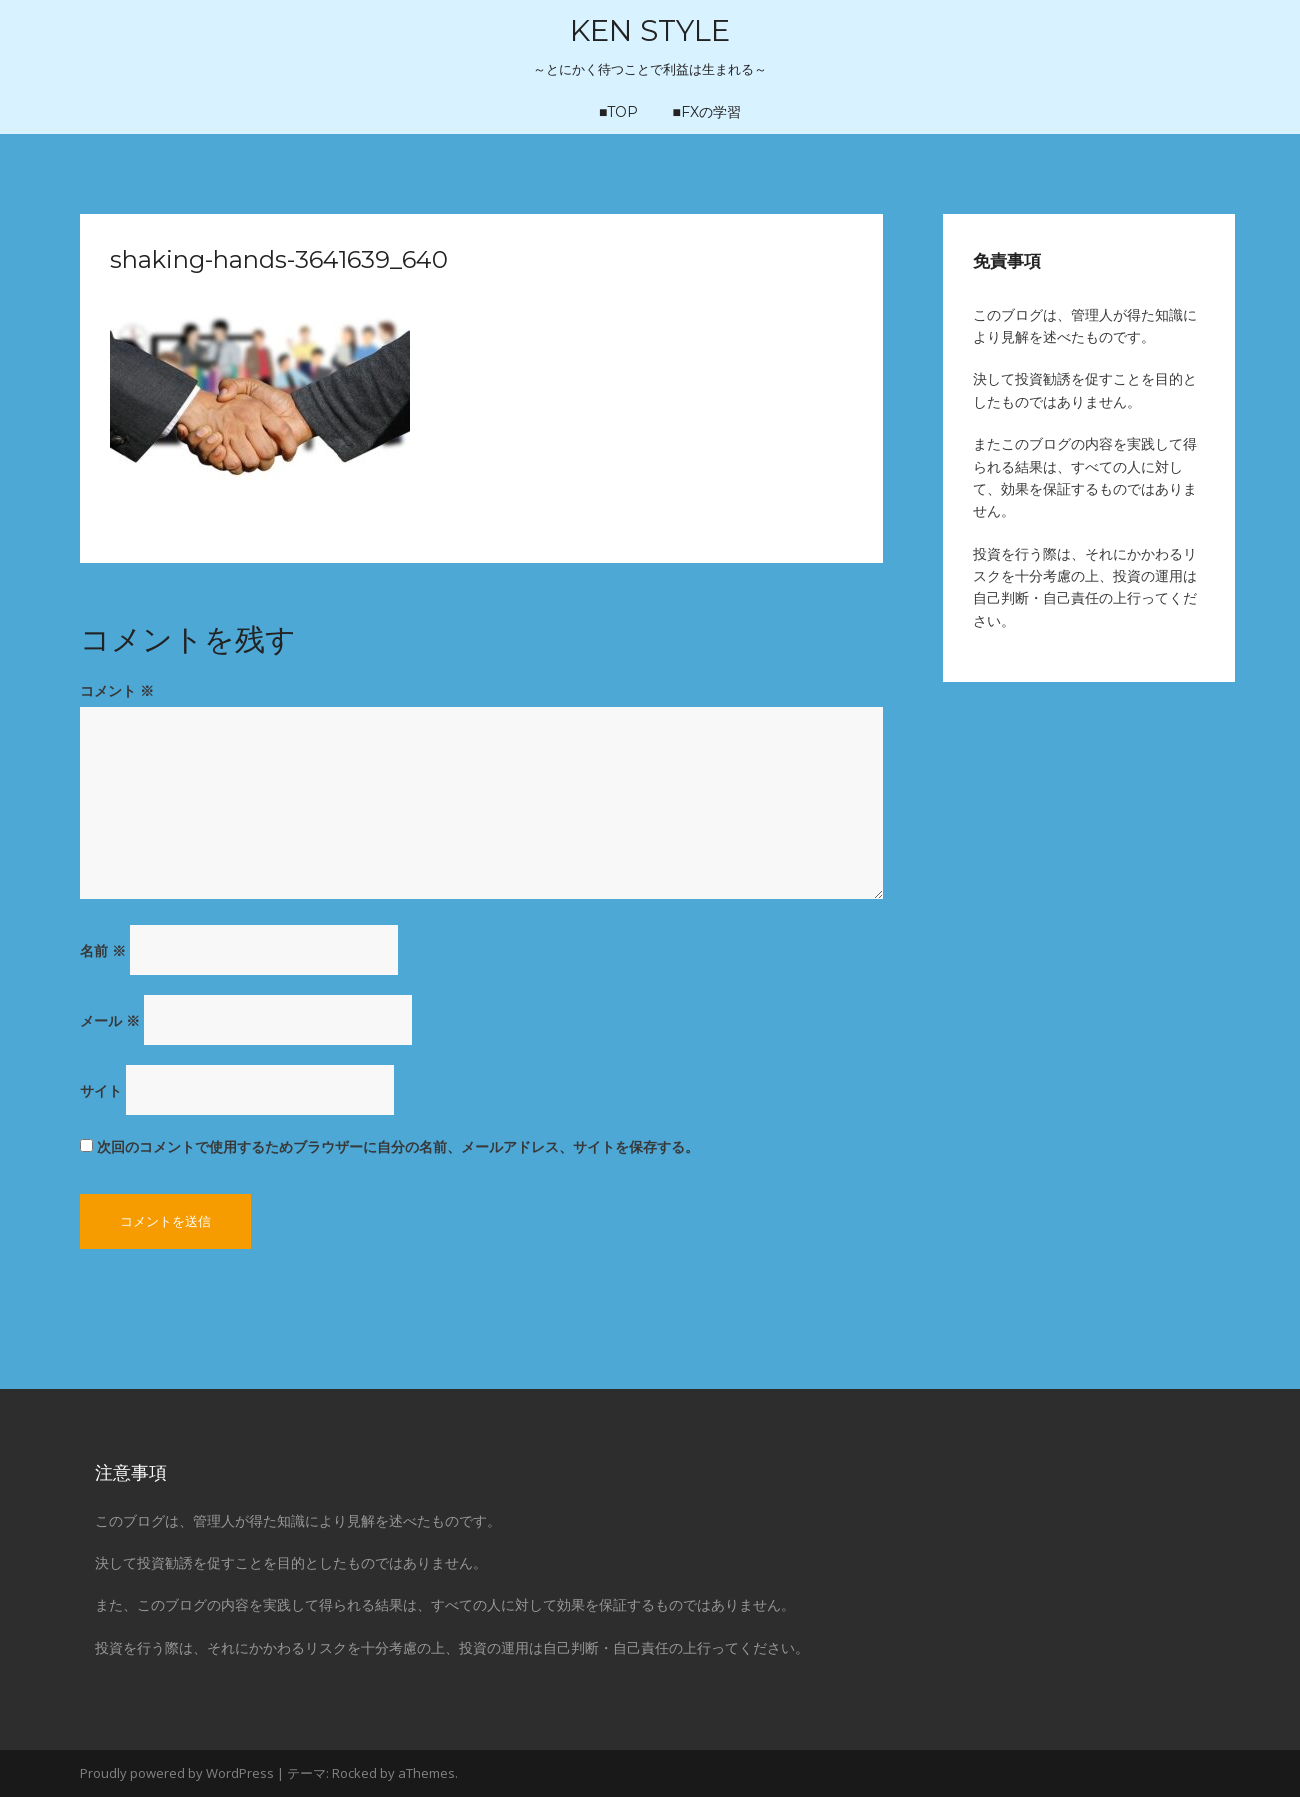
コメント (117, 690)
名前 (103, 950)
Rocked (354, 1773)
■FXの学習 (707, 112)
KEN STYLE (650, 30)
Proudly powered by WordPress (177, 1773)
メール (110, 1020)
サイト (101, 1090)
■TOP (618, 112)
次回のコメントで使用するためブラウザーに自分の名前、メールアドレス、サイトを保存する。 (398, 1146)
